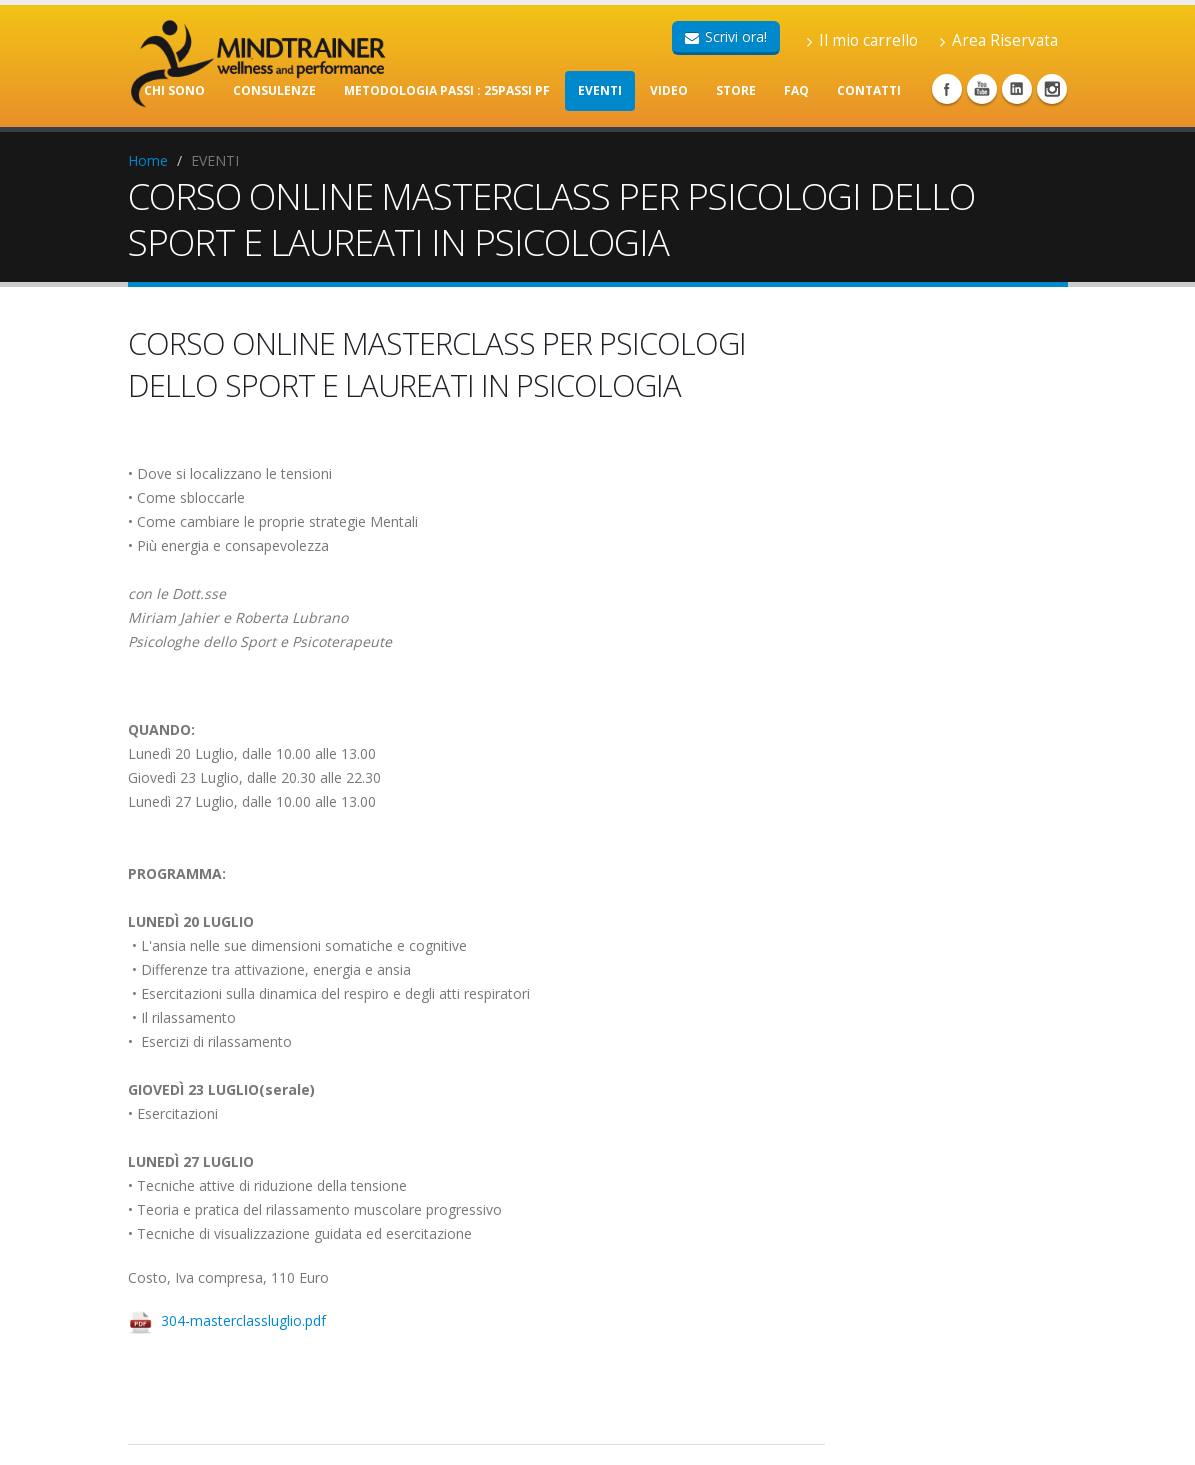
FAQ (796, 90)
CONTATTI (869, 90)
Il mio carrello (862, 40)
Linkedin (1017, 89)
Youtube (982, 89)
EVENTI (600, 90)
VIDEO (669, 90)
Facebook (947, 89)
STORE (736, 90)
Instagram (1052, 89)
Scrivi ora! (726, 36)
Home (148, 160)
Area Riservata (999, 40)
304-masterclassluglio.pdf (243, 1320)
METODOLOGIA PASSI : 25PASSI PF (447, 90)
